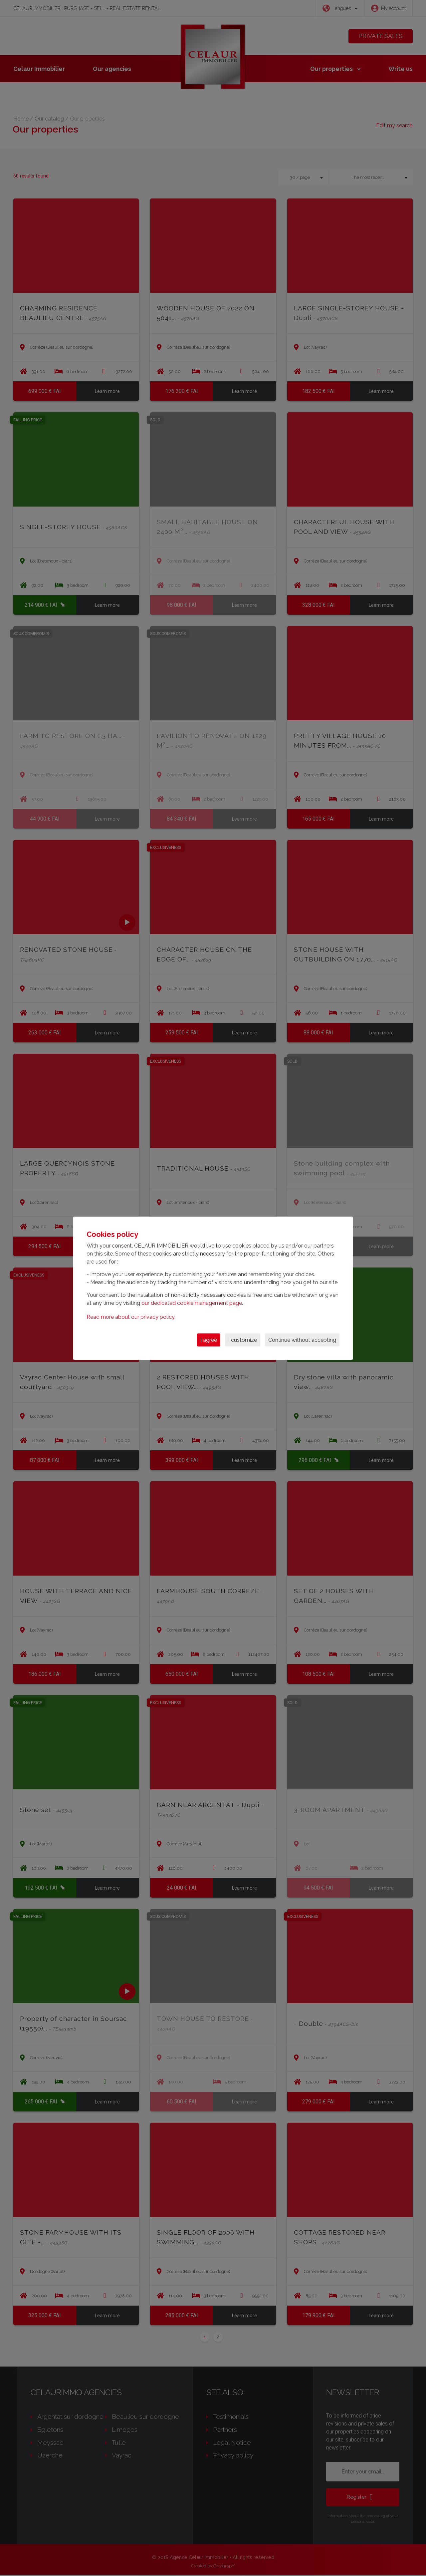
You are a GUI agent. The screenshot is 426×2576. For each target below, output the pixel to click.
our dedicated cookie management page (191, 1303)
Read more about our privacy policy (130, 1317)
